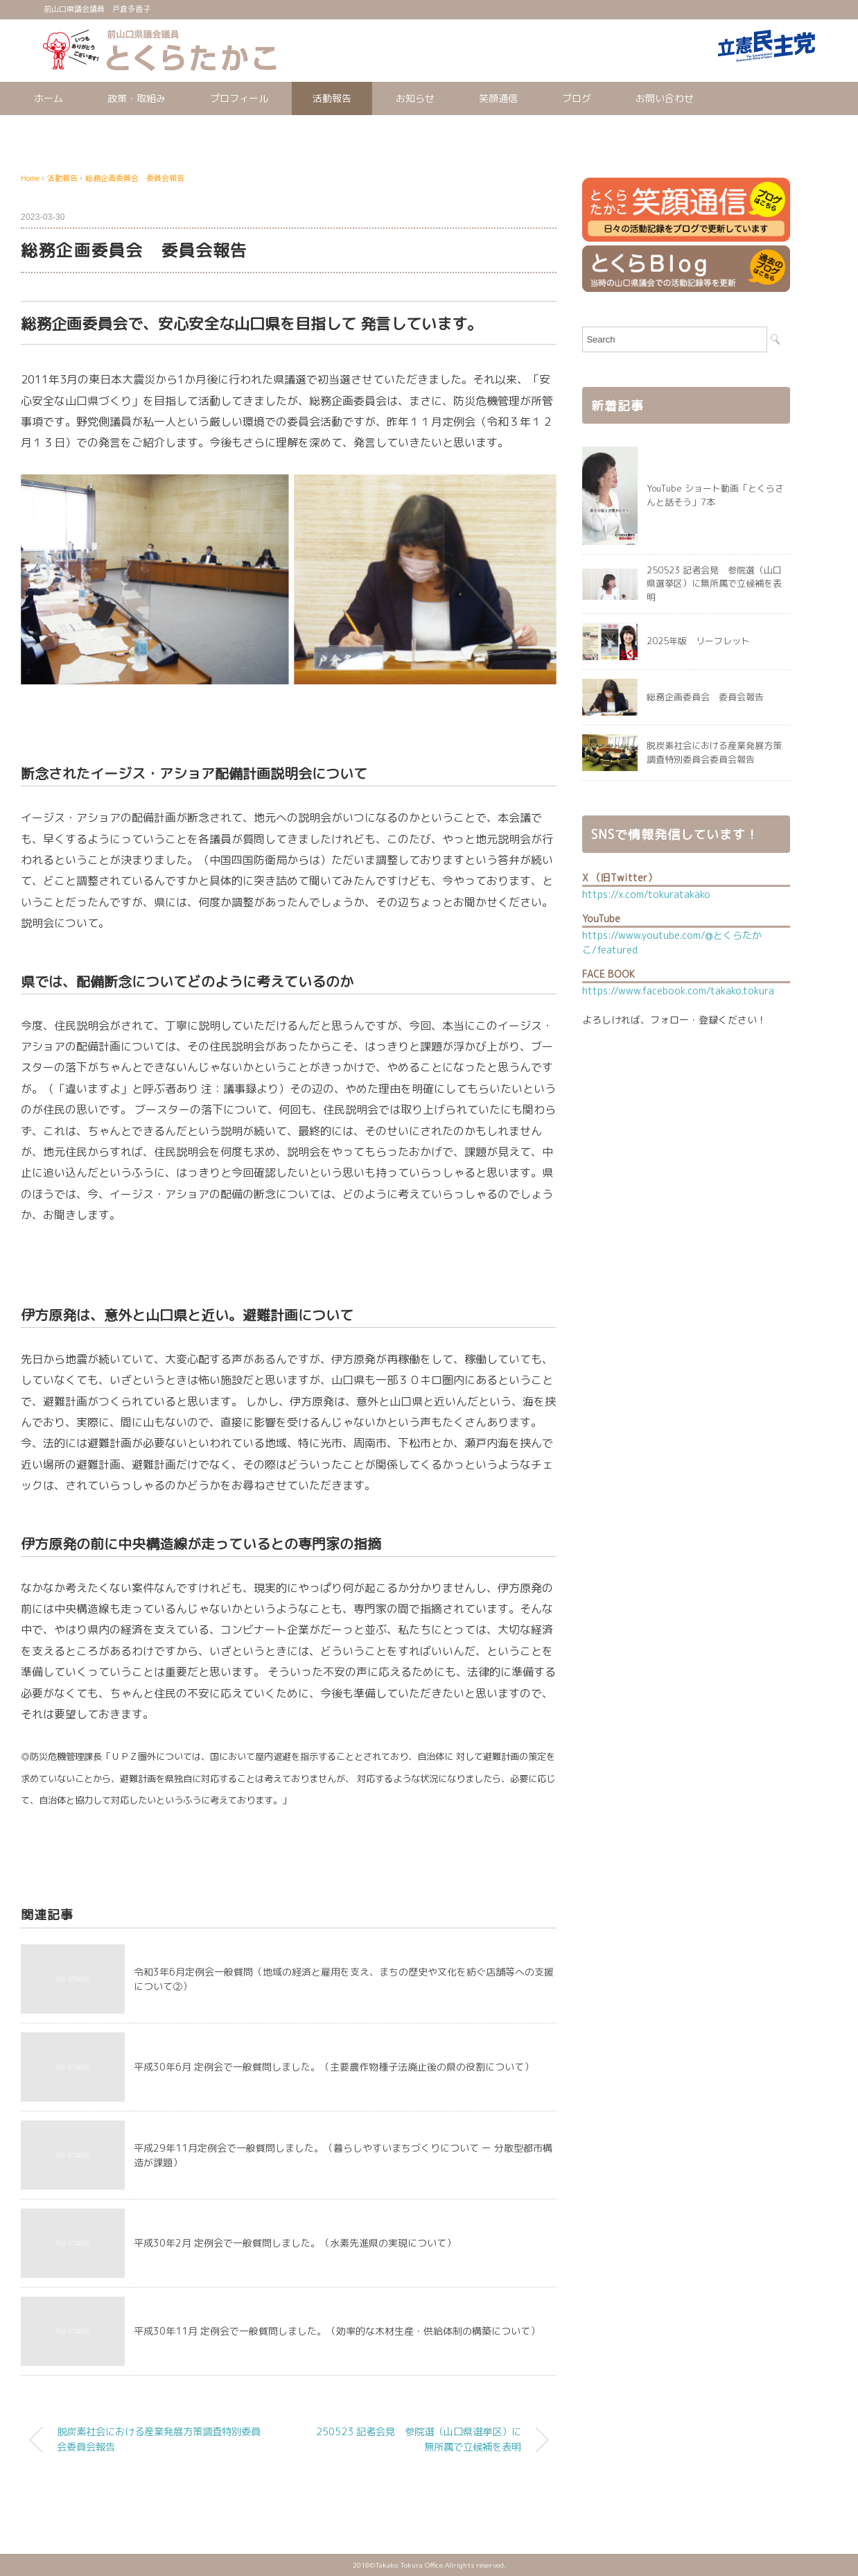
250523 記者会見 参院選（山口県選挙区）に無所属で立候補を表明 (418, 2439)
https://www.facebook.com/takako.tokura (678, 990)
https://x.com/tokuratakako (646, 894)
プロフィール (239, 98)
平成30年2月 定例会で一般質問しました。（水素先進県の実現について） (295, 2242)
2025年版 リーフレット (698, 640)
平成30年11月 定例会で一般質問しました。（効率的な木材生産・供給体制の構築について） (337, 2330)
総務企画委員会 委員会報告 (134, 178)
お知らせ (415, 98)
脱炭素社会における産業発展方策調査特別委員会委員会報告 (159, 2439)
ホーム (48, 98)
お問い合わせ (665, 98)
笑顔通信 (498, 98)
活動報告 (332, 98)
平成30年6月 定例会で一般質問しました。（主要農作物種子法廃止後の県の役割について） (334, 2066)
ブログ (576, 98)
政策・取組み (136, 98)
